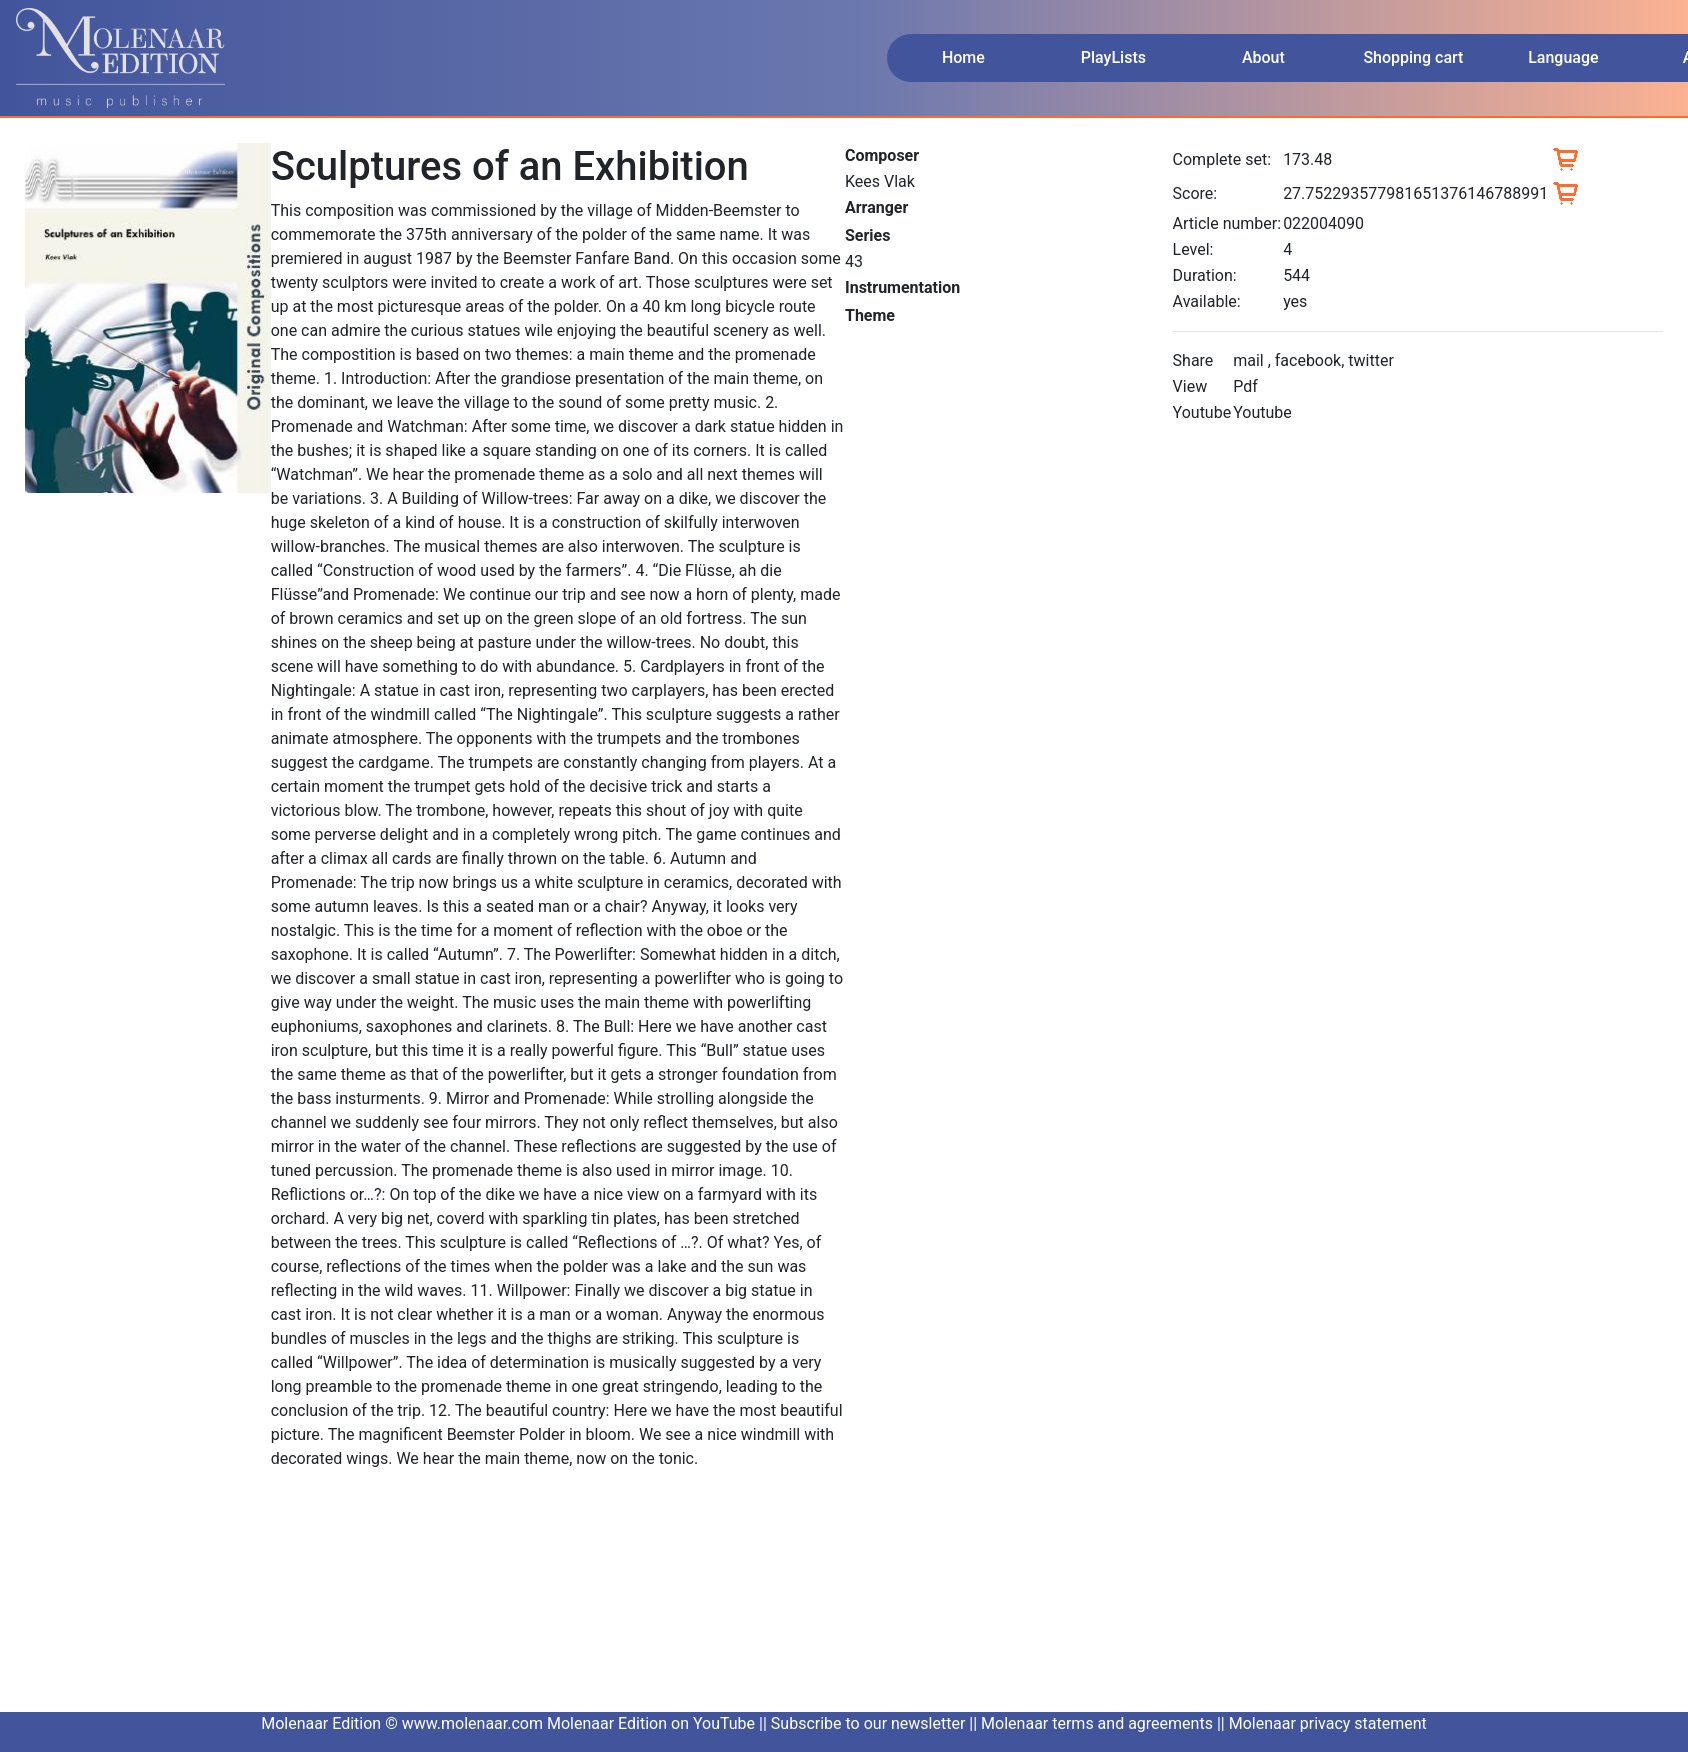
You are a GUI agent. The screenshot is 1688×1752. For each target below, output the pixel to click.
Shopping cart (1413, 57)
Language (1563, 57)
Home (963, 57)
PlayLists (1113, 57)
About (1263, 57)
